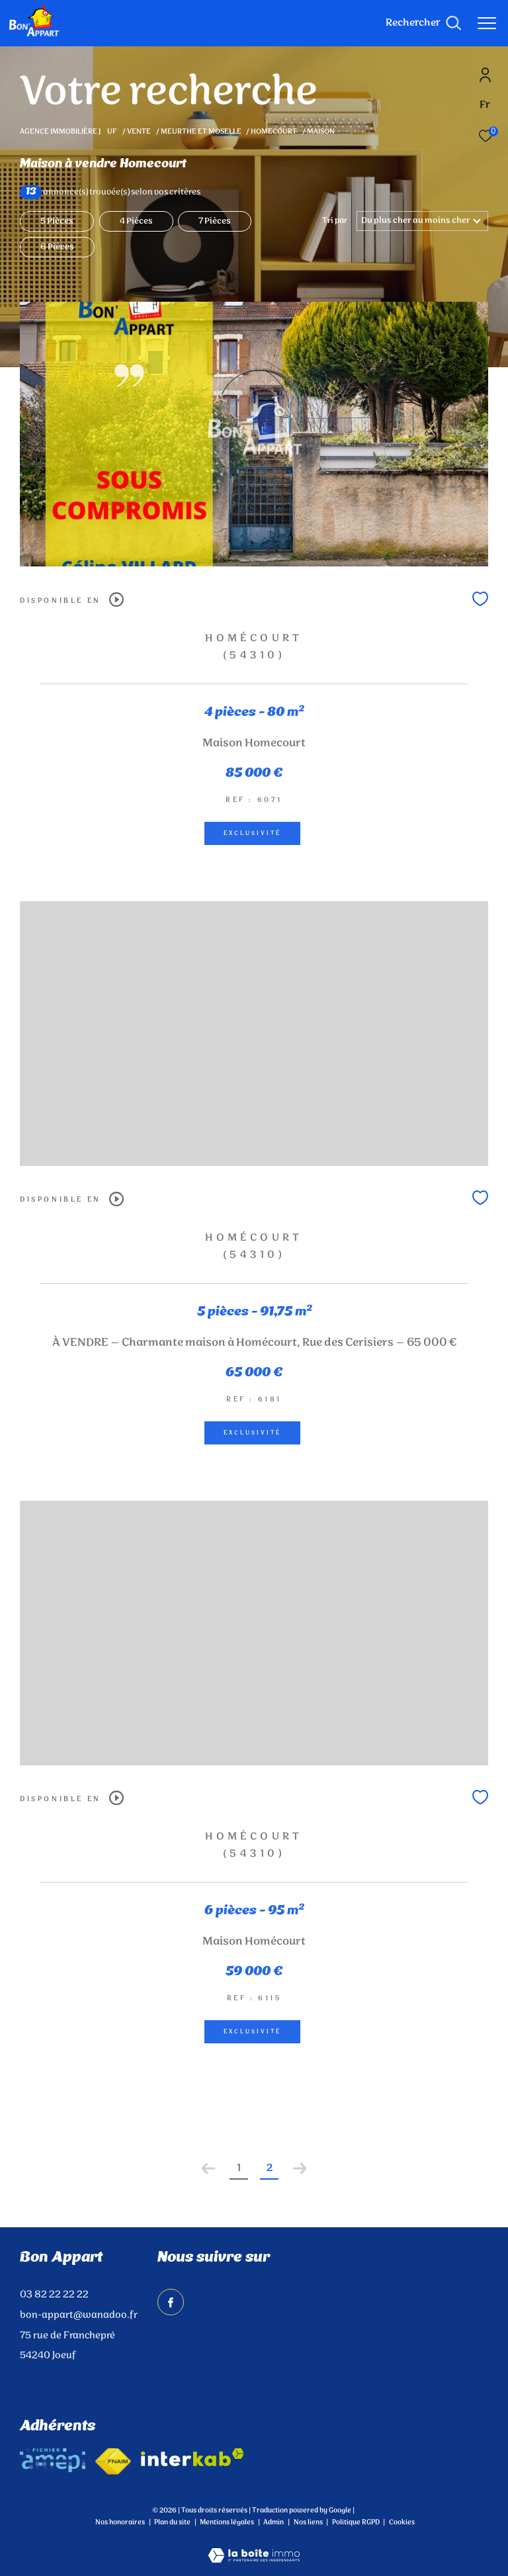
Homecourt (274, 131)
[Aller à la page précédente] (208, 2168)
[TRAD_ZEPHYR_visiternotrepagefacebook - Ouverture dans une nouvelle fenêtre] (170, 2302)
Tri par (334, 221)
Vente (139, 131)
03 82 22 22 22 (54, 2294)
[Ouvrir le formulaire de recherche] (423, 23)
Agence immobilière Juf (69, 131)
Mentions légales (227, 2522)
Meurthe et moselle (201, 131)
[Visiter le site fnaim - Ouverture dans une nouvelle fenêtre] (113, 2461)
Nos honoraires (120, 2522)
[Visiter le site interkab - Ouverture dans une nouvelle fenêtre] (192, 2457)
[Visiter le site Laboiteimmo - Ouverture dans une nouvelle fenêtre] (254, 2547)
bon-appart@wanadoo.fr (79, 2315)
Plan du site (173, 2522)
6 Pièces (57, 247)
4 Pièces (136, 221)
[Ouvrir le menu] (487, 23)
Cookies (402, 2523)
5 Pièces (56, 221)
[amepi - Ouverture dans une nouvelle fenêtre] (52, 2460)
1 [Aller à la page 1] (239, 2168)
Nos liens (309, 2522)
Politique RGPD (356, 2522)
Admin (274, 2522)
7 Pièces (214, 221)
